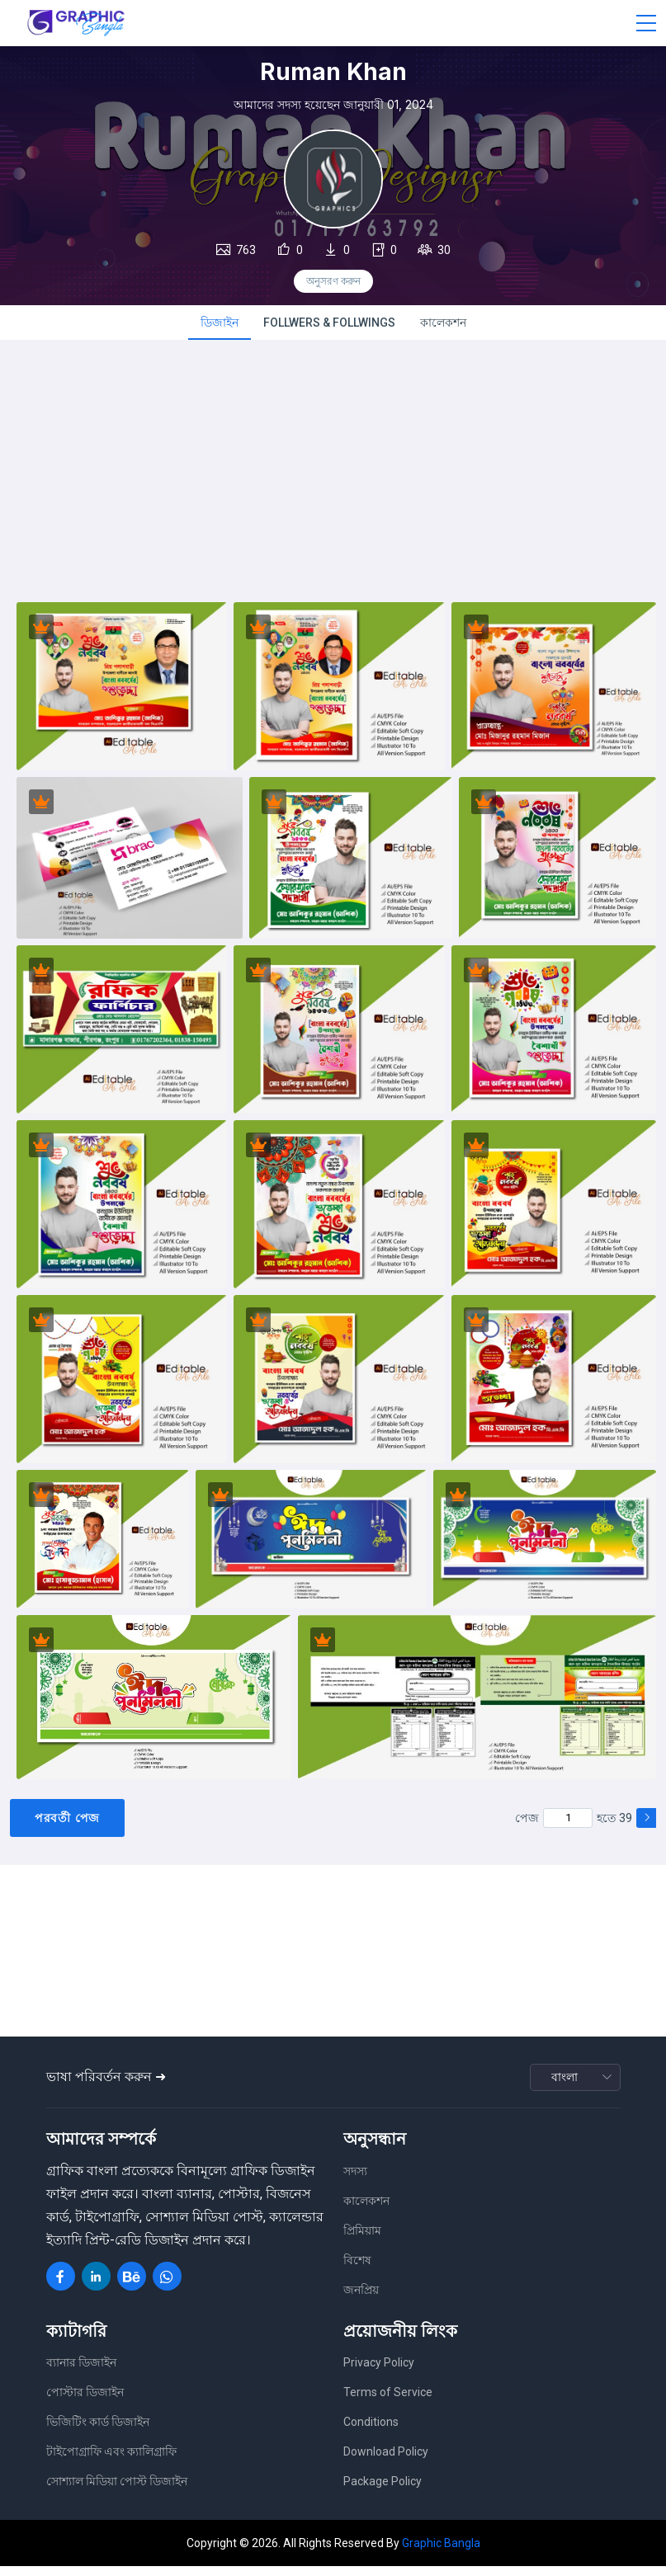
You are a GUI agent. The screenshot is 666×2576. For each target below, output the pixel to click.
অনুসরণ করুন (333, 281)
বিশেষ (357, 2269)
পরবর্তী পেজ (67, 1827)
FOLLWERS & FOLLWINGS (329, 327)
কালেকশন (443, 327)
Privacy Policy (378, 2372)
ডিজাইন (220, 327)
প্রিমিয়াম (362, 2239)
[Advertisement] (333, 488)
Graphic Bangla (441, 2552)
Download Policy (385, 2461)
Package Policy (382, 2491)
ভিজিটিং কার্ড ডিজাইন (97, 2431)
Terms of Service (387, 2402)
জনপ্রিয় (361, 2298)
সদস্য (355, 2180)
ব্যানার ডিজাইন (81, 2372)
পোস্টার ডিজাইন (85, 2402)
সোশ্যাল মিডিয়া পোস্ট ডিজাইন (116, 2491)
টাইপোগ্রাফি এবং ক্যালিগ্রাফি (111, 2461)
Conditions (371, 2431)
